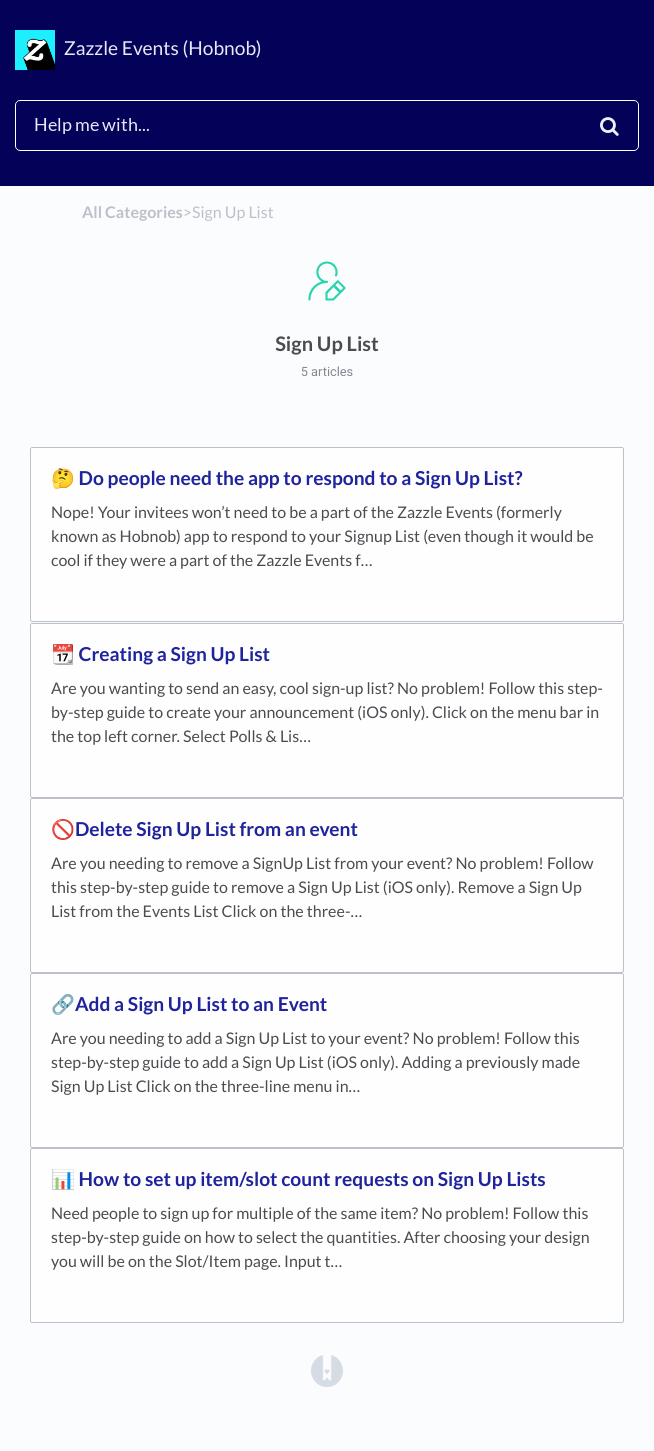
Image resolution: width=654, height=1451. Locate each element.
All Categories (132, 212)
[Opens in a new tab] (327, 1369)
